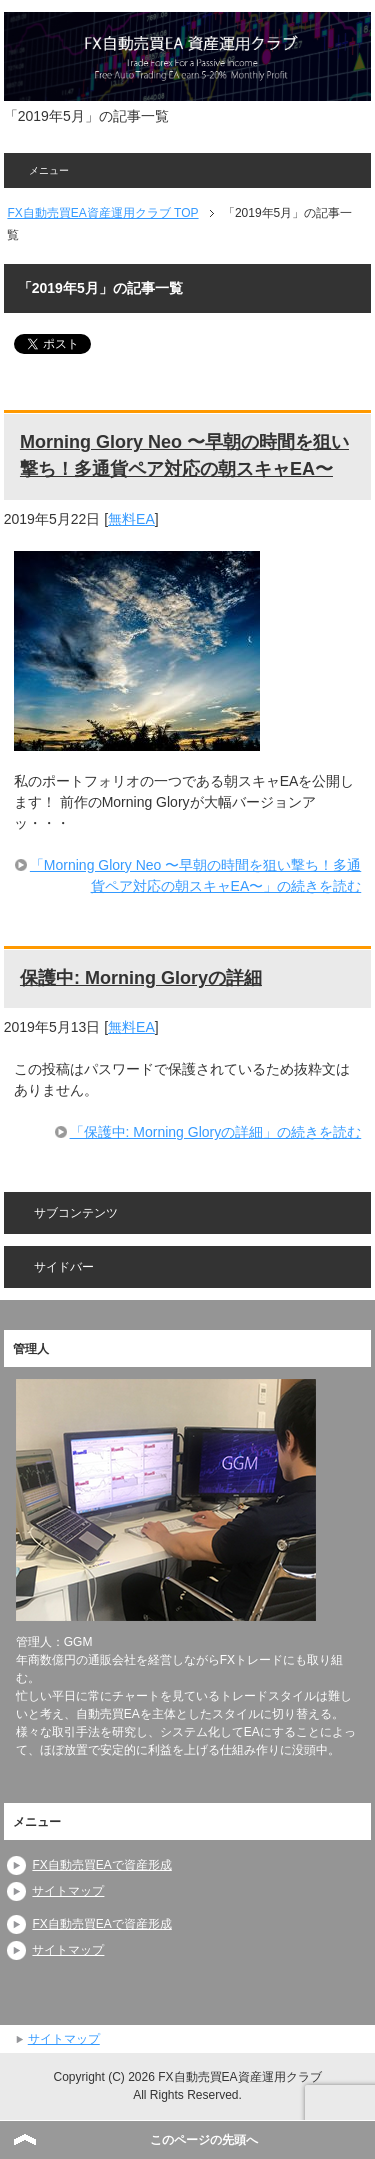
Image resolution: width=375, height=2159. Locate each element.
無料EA (131, 519)
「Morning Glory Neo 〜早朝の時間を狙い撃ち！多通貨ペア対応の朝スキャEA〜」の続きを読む (195, 875)
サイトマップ (68, 1891)
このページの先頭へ (204, 2140)
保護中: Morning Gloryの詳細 (141, 978)
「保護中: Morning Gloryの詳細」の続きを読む (216, 1132)
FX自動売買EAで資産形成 (101, 1865)
